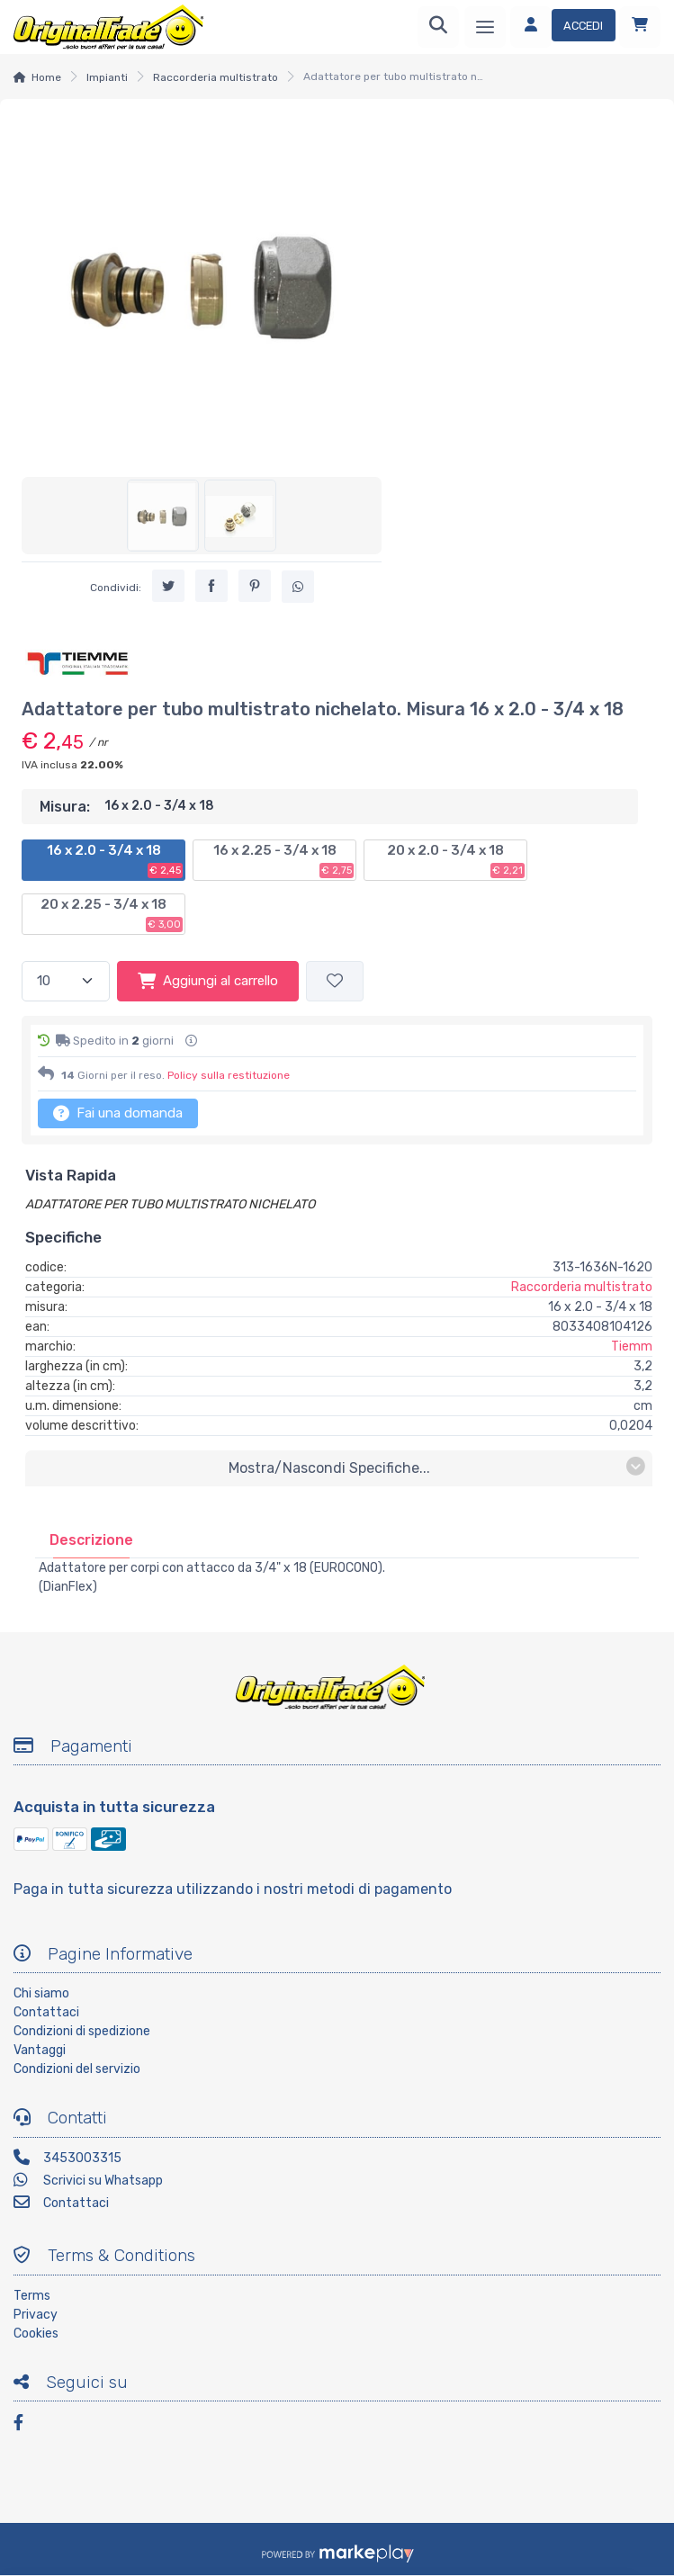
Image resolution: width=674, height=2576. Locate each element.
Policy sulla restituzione (228, 1075)
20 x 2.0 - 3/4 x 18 (456, 860)
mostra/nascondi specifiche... (437, 1467)
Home (46, 77)
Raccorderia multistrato (215, 77)
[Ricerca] (438, 27)
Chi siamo (41, 1993)
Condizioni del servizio (76, 2069)
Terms (31, 2295)
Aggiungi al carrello (208, 981)
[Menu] (485, 27)
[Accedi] (563, 27)
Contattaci (46, 2012)
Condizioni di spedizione (81, 2031)
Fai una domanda (118, 1113)
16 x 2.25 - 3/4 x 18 (284, 860)
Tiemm (631, 1346)
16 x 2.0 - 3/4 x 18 (115, 860)
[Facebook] (26, 2425)
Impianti (107, 77)
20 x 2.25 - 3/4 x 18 (111, 914)
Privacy (35, 2314)
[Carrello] (640, 27)
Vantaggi (39, 2050)
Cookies (35, 2333)
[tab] (91, 1539)
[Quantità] (66, 981)
